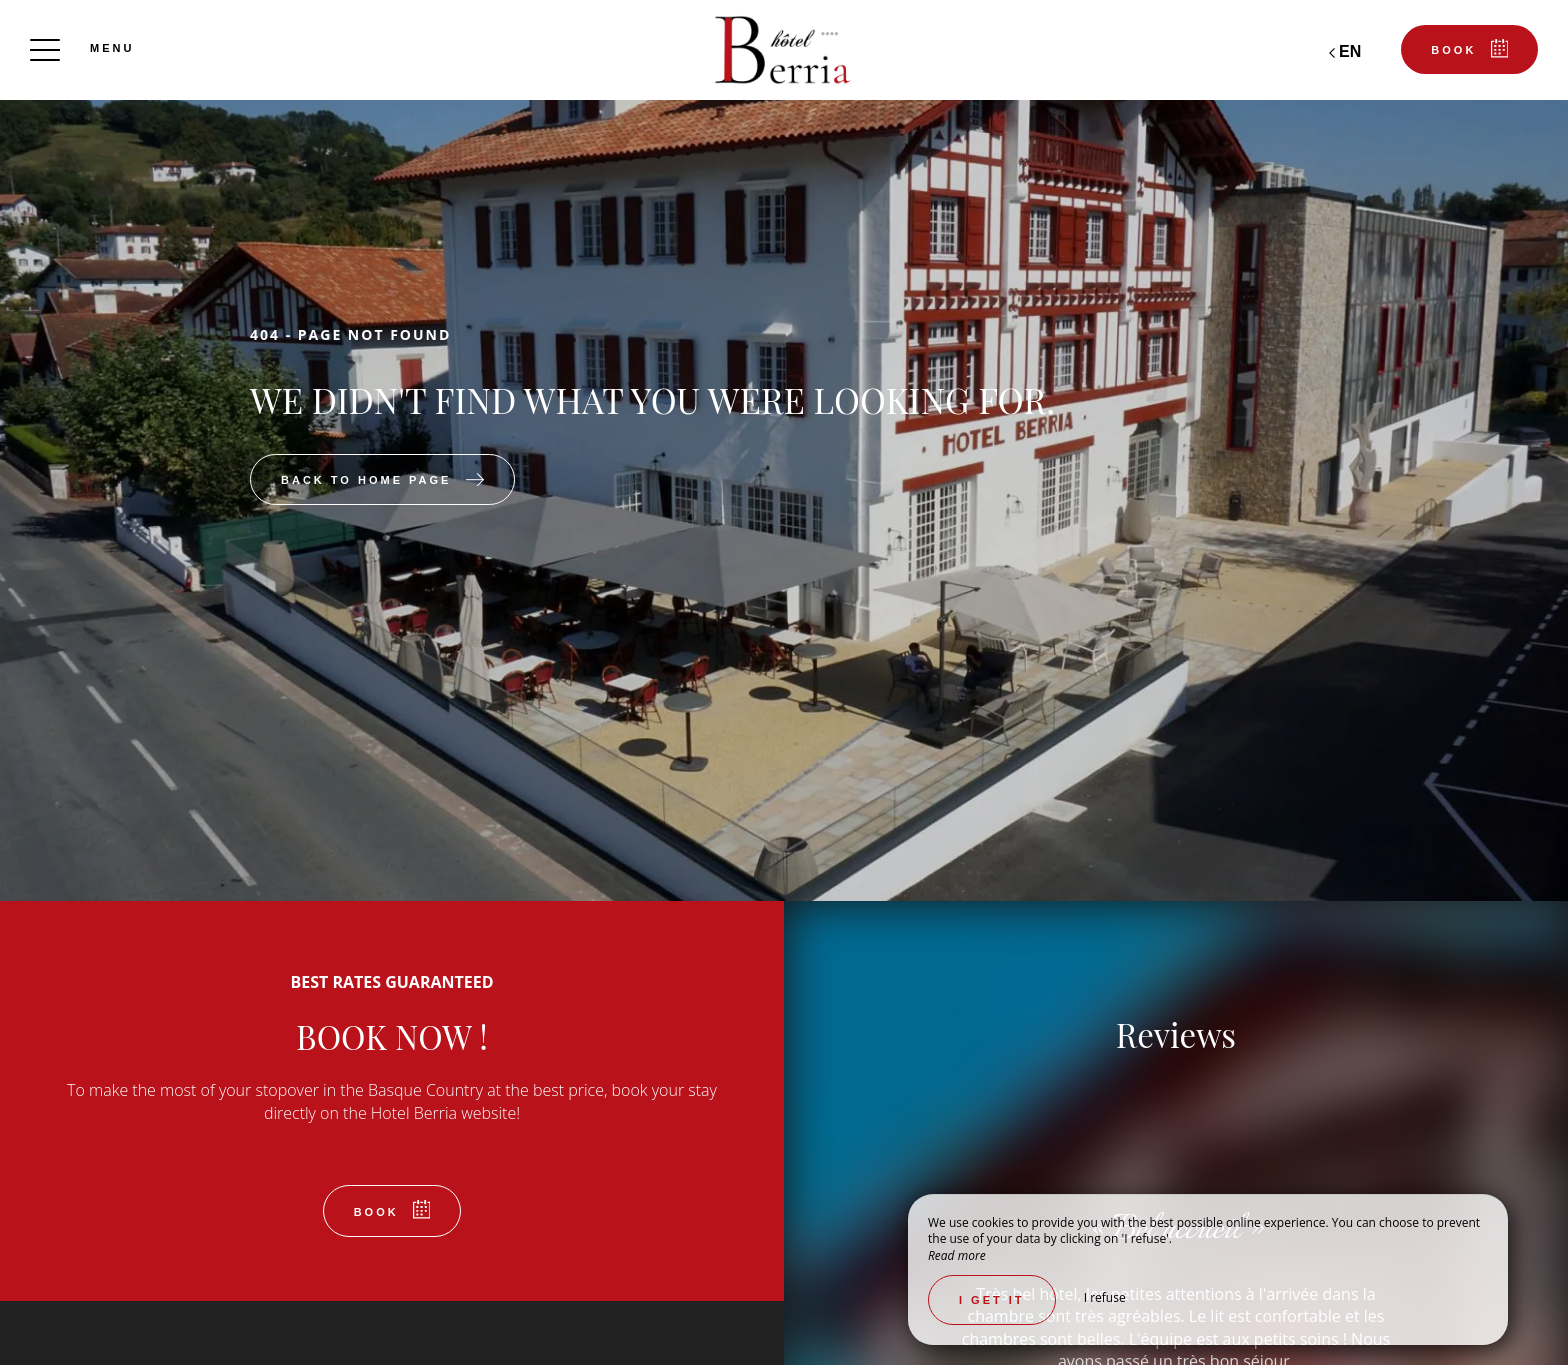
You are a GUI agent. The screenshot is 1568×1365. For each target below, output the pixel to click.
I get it (992, 1300)
